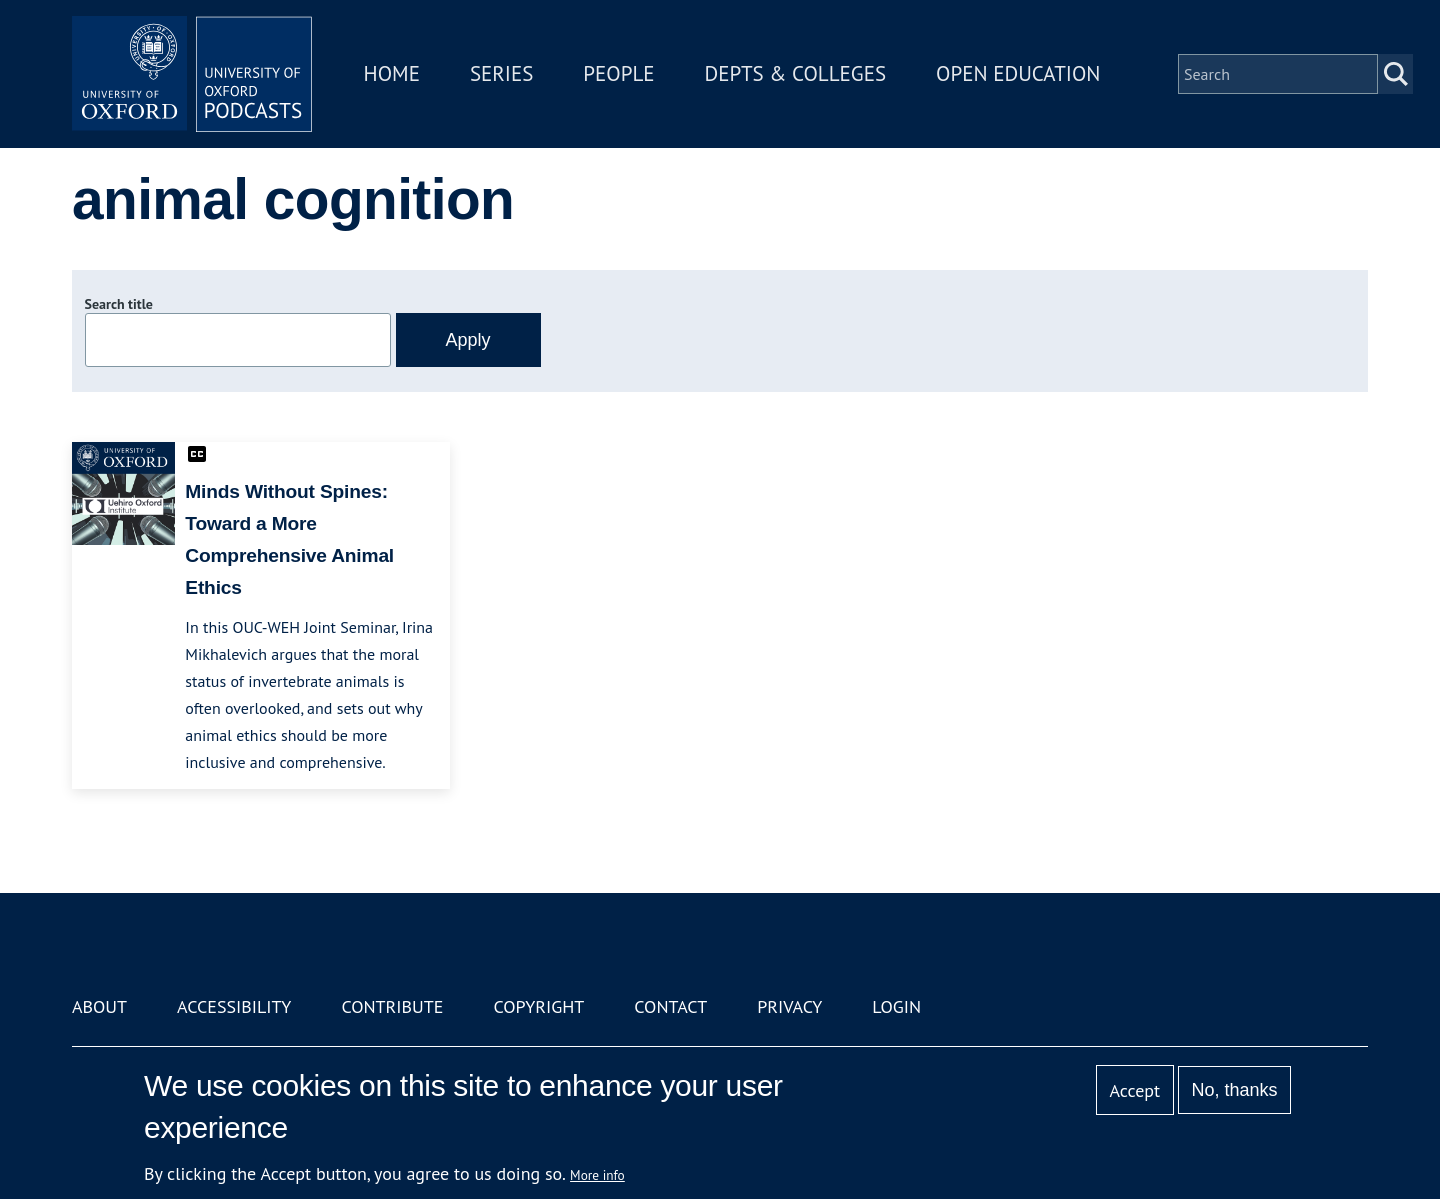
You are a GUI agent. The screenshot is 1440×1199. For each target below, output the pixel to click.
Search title (119, 304)
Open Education (1018, 73)
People (618, 73)
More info (597, 1175)
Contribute (392, 1006)
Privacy (789, 1006)
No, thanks (1234, 1090)
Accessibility (234, 1006)
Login (896, 1006)
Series (501, 73)
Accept (1134, 1090)
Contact (670, 1006)
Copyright (538, 1006)
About (99, 1006)
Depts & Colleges (796, 73)
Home (392, 73)
